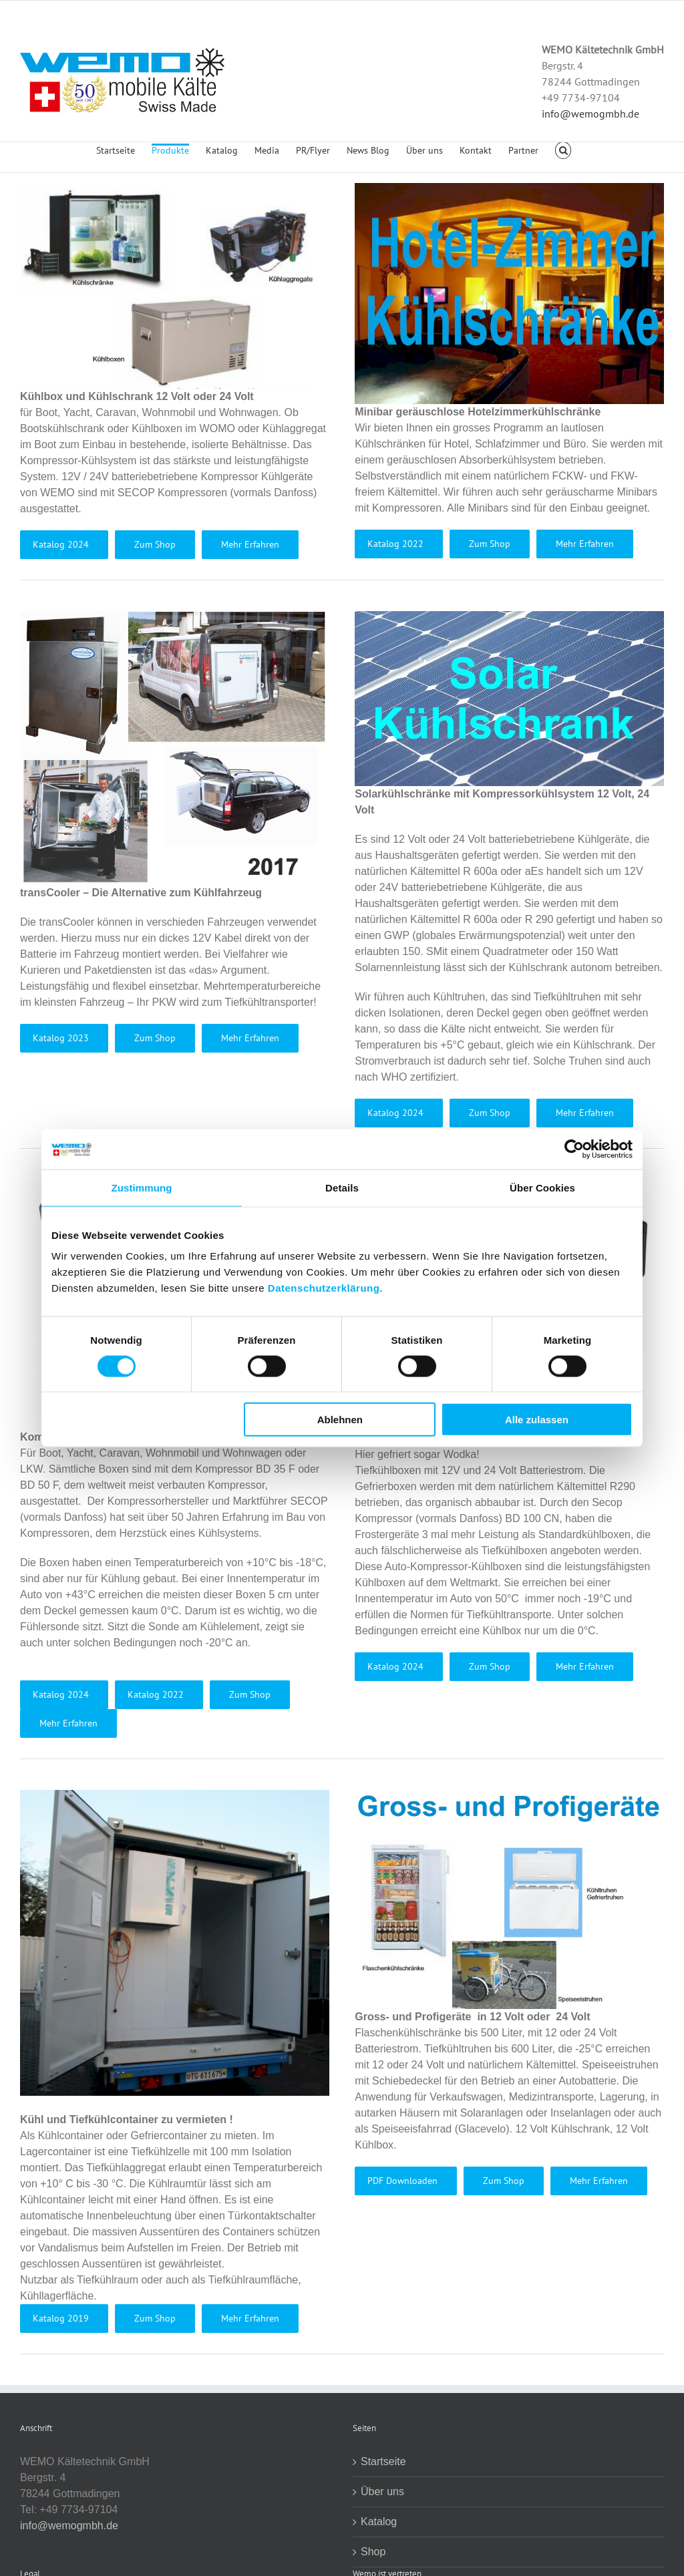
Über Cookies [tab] (542, 1187)
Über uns (382, 2491)
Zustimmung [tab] (142, 1187)
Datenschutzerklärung (324, 1288)
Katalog (379, 2521)
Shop (373, 2551)
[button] (563, 158)
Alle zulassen (536, 1419)
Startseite (383, 2461)
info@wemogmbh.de (590, 113)
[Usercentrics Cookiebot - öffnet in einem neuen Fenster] (574, 1149)
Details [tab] (342, 1187)
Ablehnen (340, 1419)
